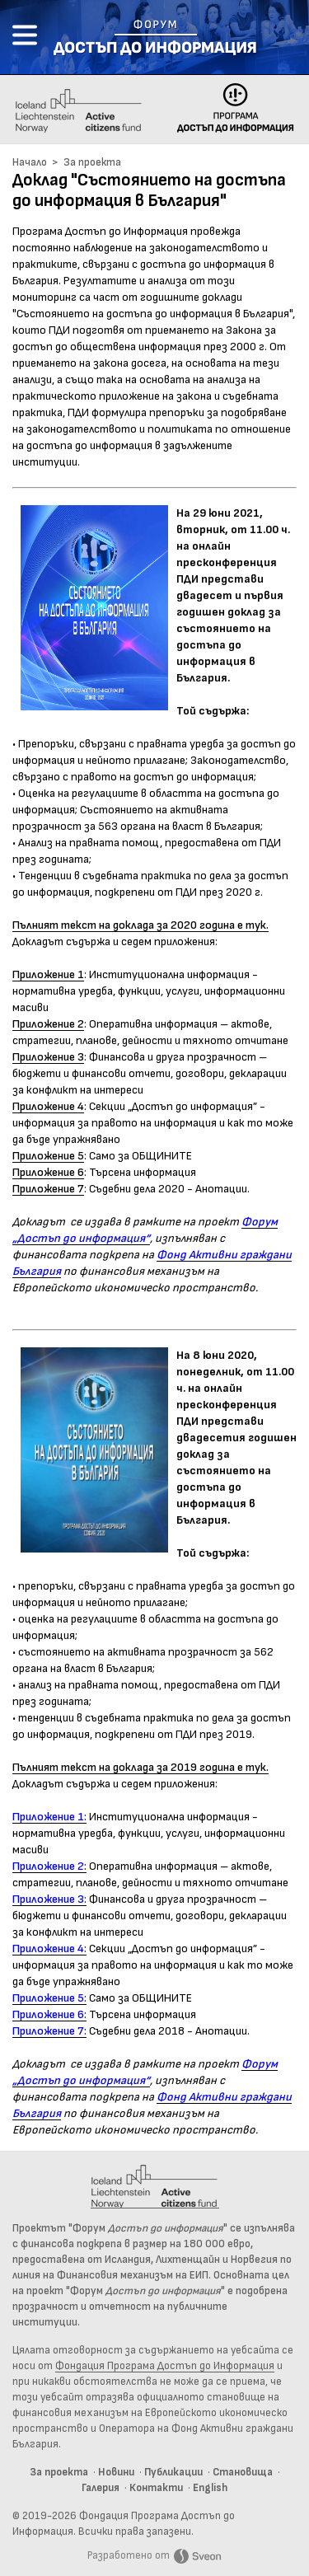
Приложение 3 (48, 1057)
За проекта (92, 162)
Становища (243, 2472)
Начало (29, 162)
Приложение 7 (48, 1189)
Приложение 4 (48, 1106)
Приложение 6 (48, 1172)
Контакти (156, 2488)
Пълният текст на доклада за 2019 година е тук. (140, 1767)
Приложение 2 (48, 1024)
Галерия (100, 2488)
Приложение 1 (48, 975)
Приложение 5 (48, 1156)
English (210, 2488)
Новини (116, 2472)
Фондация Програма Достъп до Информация (164, 2366)
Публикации (173, 2472)
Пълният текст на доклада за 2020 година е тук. (140, 925)
